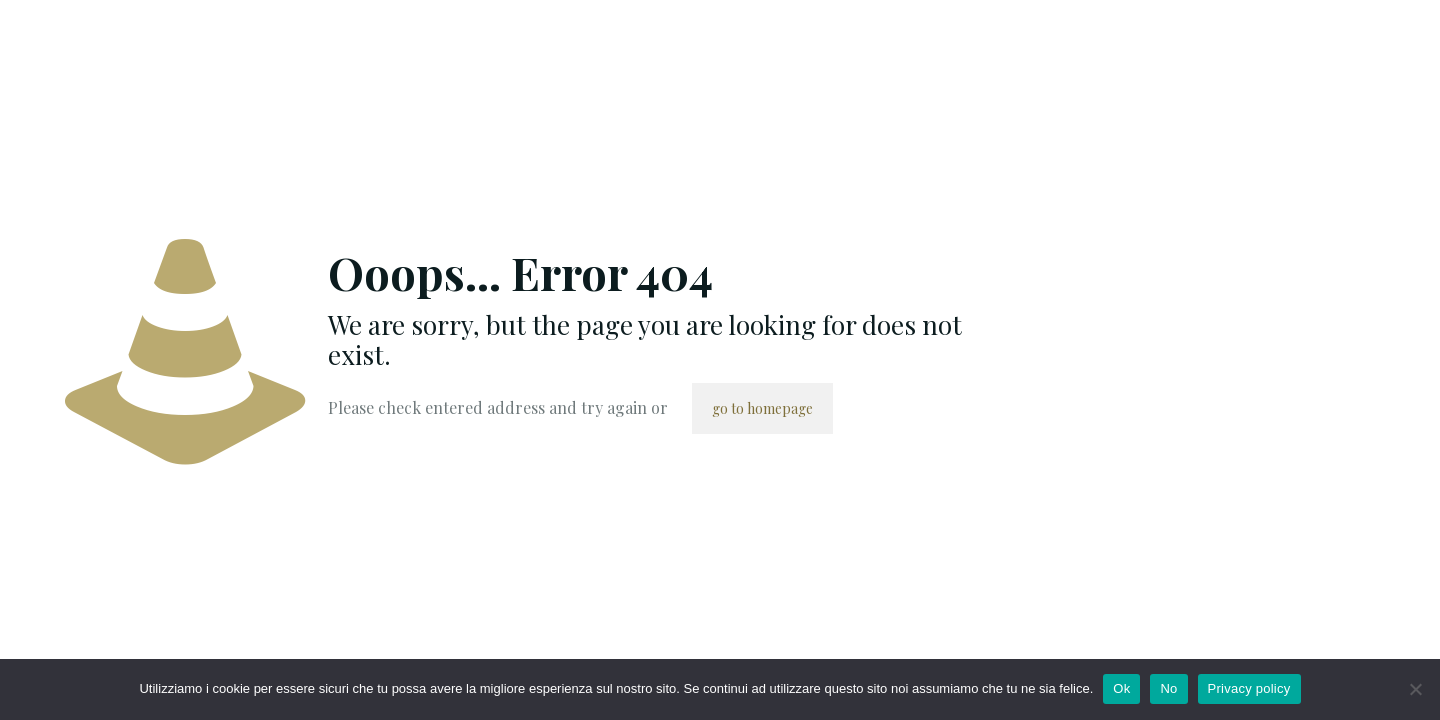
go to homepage (762, 408)
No (1168, 688)
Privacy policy (1249, 688)
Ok (1121, 688)
